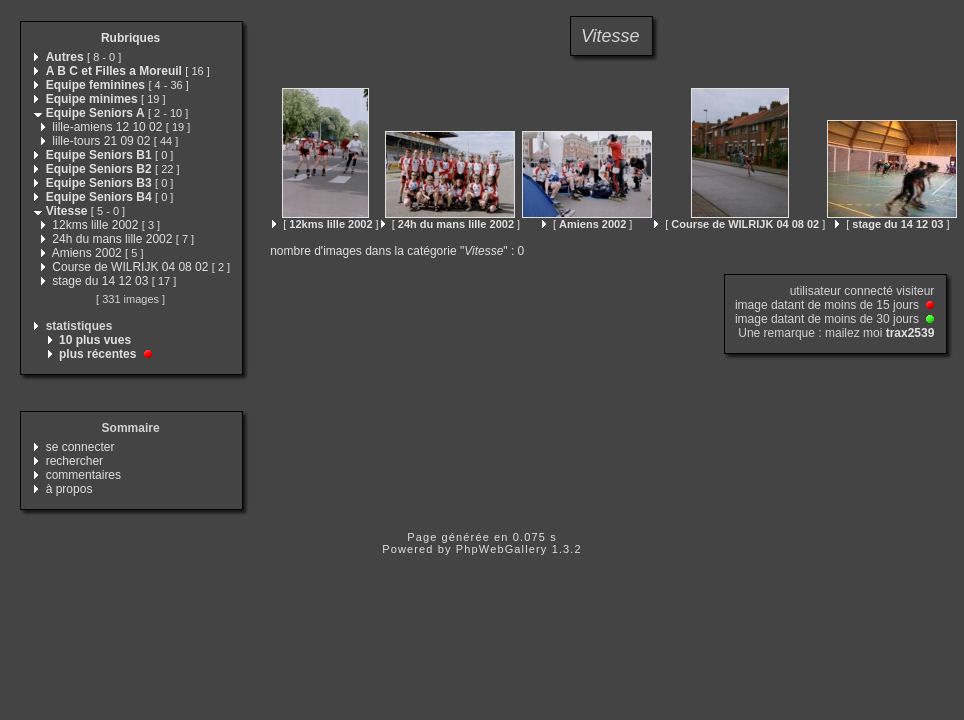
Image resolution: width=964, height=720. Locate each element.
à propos (69, 489)
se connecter (80, 447)
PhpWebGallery (502, 549)
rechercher (74, 461)
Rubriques (130, 38)
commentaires (83, 475)
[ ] (325, 224)
